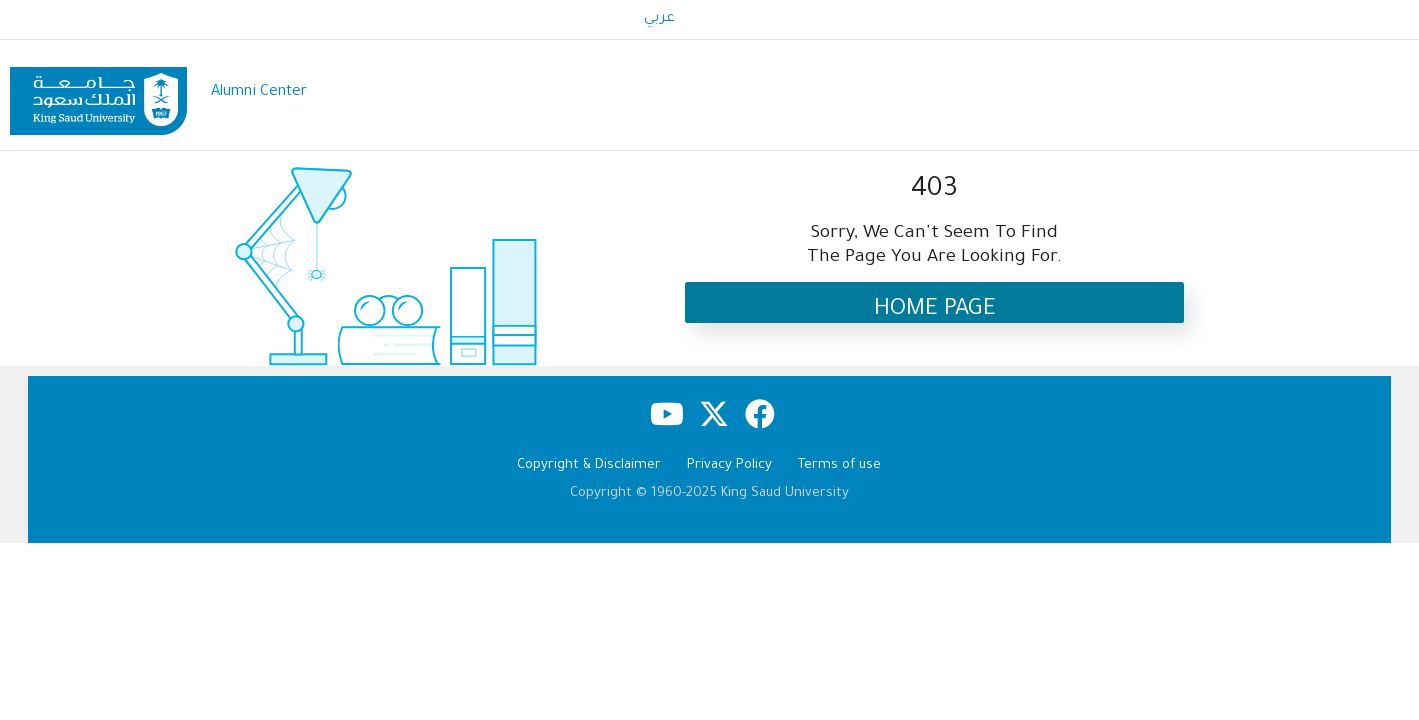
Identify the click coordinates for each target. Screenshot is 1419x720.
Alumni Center (259, 92)
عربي (659, 19)
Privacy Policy (729, 465)
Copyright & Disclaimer (589, 465)
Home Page (935, 310)
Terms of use (839, 465)
